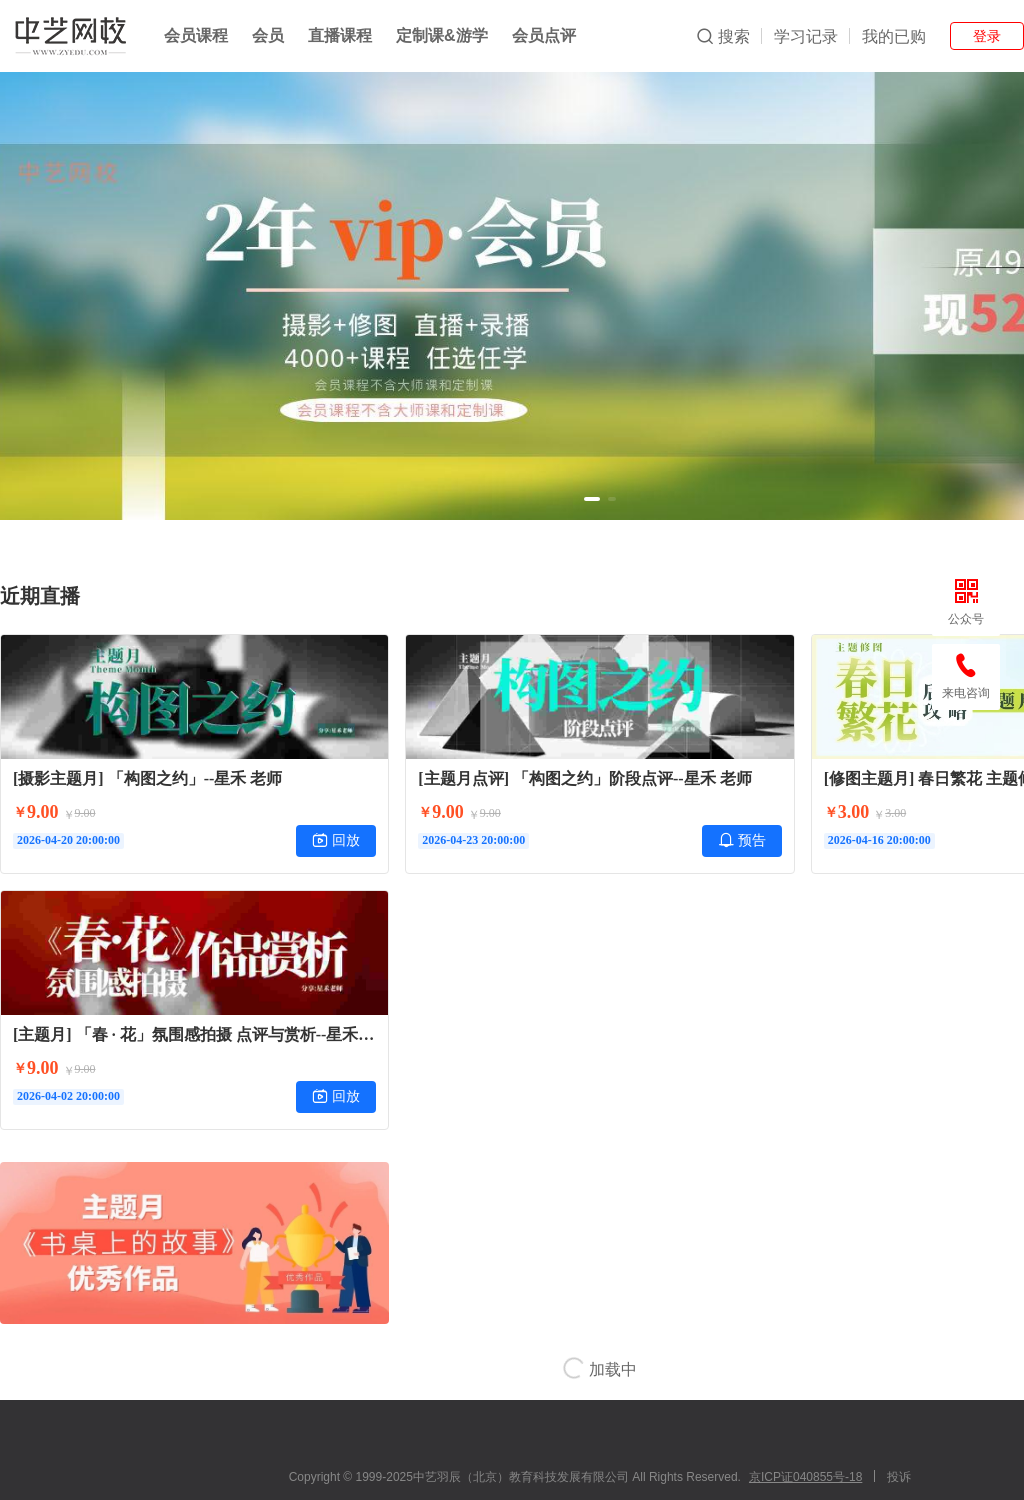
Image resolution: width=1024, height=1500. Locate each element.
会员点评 (544, 35)
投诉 (899, 1477)
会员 (268, 35)
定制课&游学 (442, 35)
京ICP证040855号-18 (805, 1477)
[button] (592, 499)
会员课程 (196, 35)
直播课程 (340, 35)
